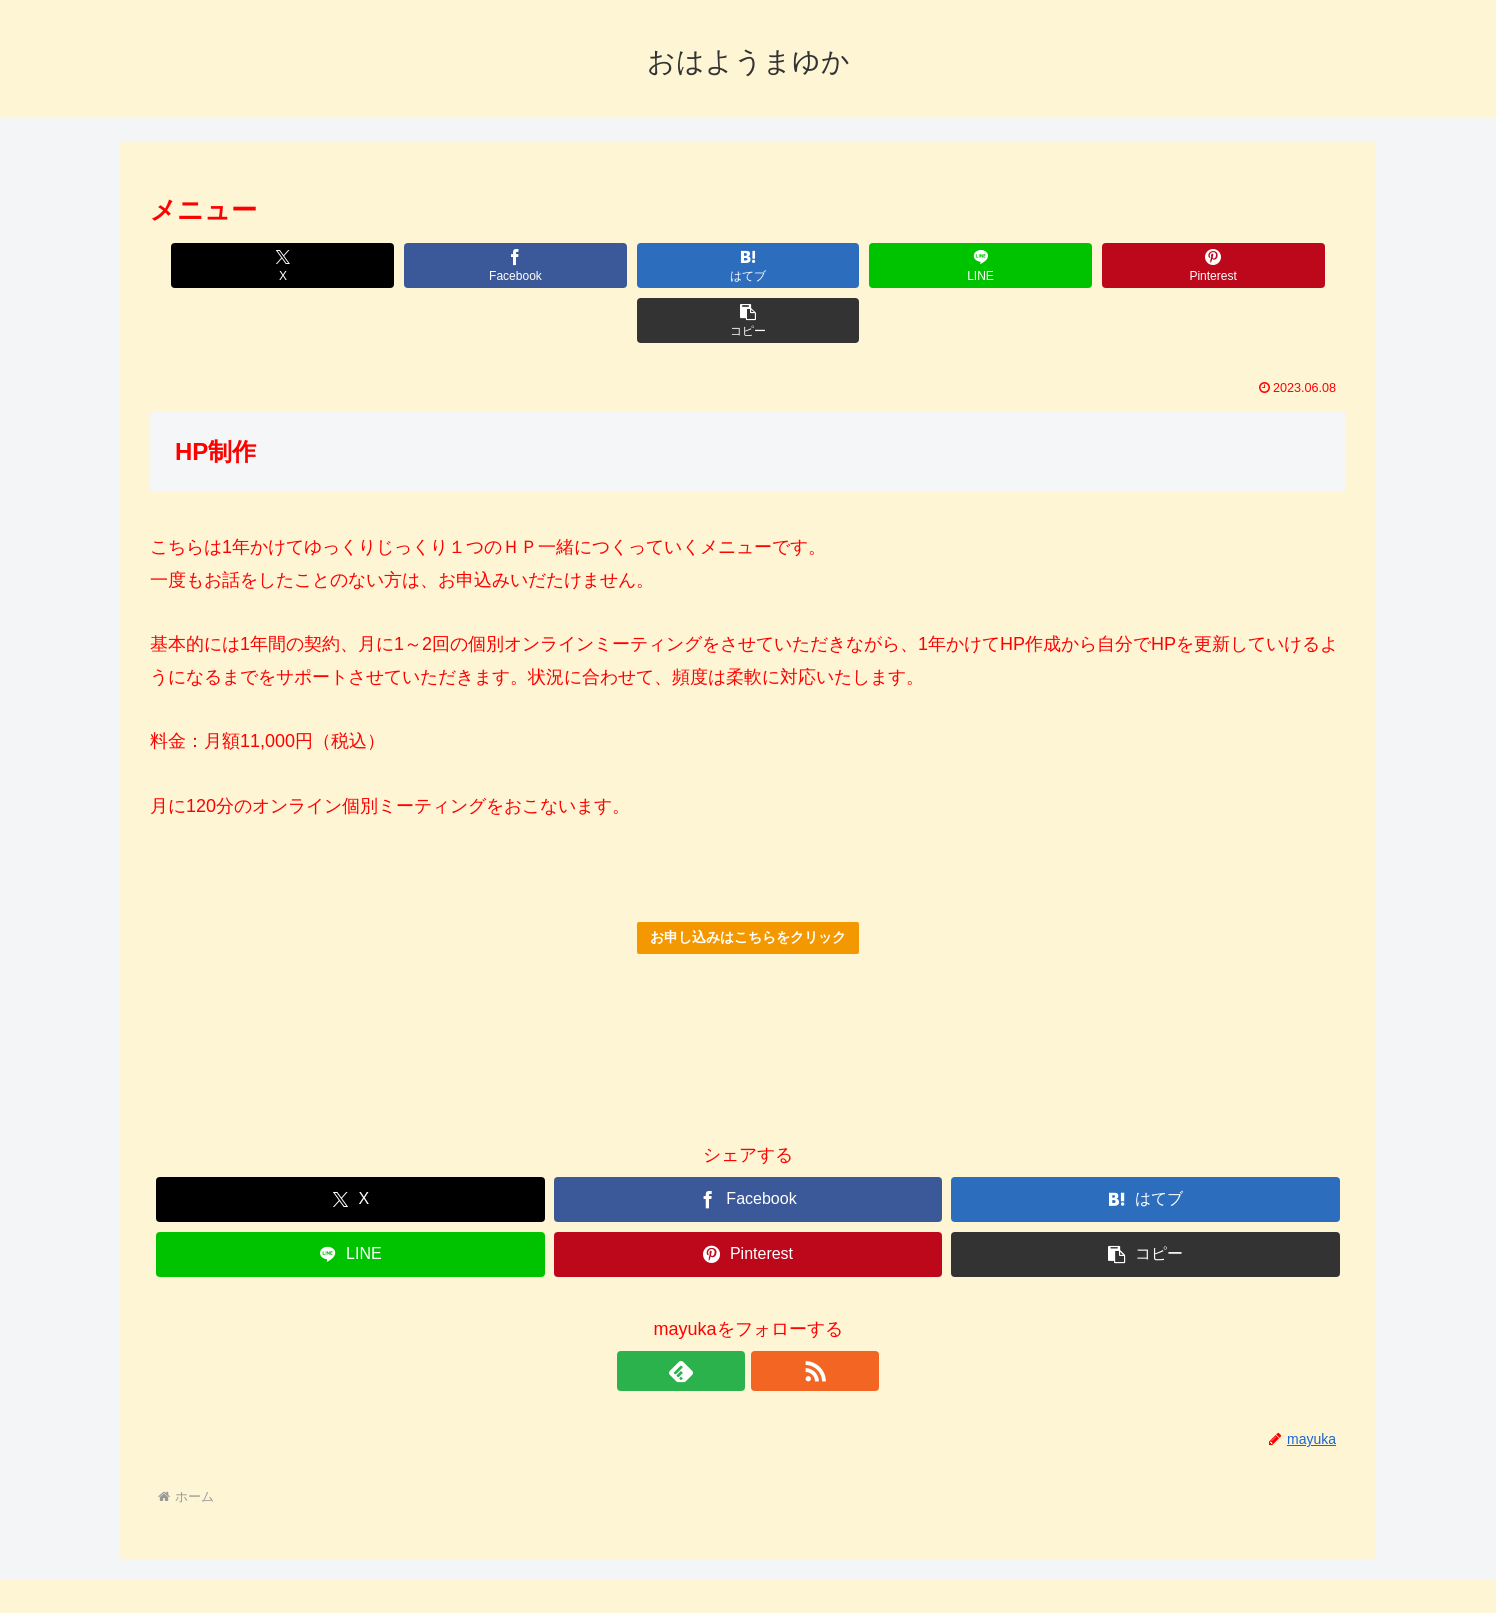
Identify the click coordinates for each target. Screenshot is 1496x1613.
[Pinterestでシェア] (1049, 265)
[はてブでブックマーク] (647, 265)
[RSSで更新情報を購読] (771, 1316)
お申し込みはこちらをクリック (748, 882)
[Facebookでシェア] (446, 265)
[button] (1250, 265)
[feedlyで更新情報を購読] (725, 1316)
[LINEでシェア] (848, 265)
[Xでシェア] (245, 265)
